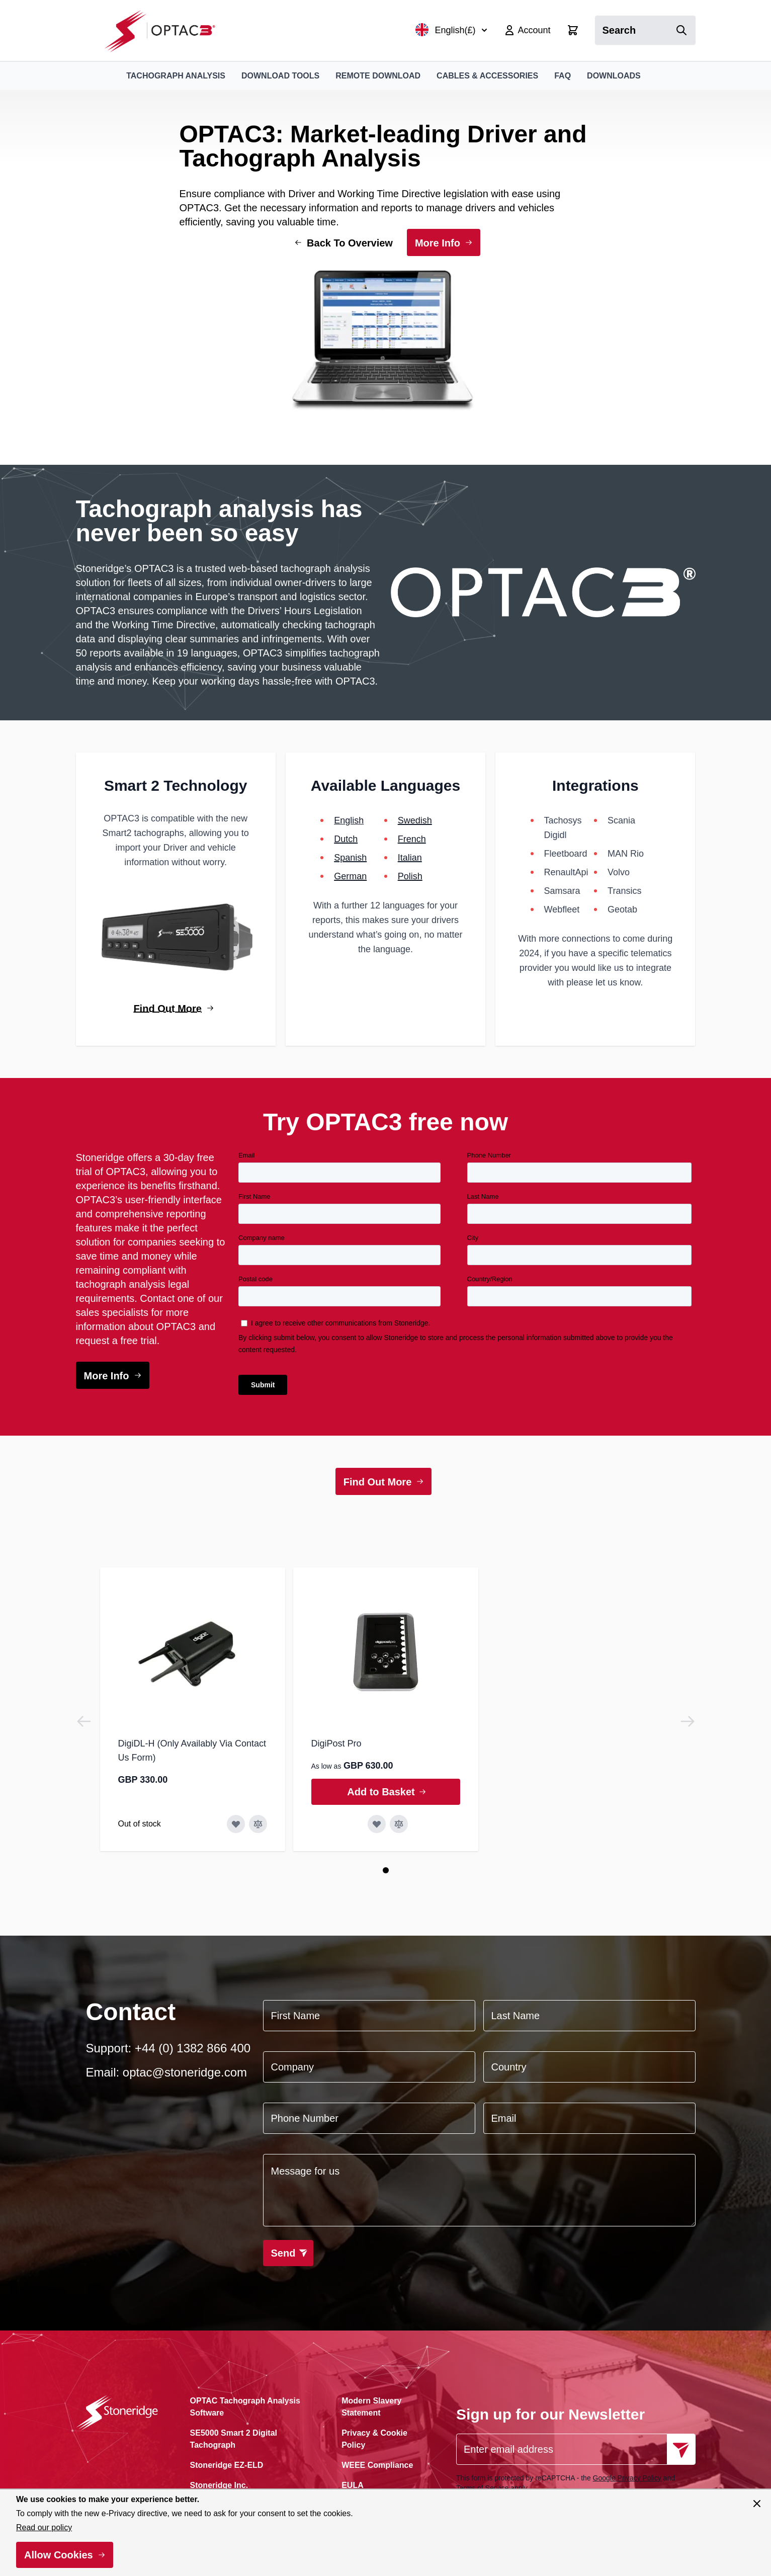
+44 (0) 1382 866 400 (192, 2048)
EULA (352, 2485)
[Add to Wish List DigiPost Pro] (377, 1824)
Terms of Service (482, 2488)
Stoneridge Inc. (219, 2485)
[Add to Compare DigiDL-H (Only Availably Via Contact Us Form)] (258, 1824)
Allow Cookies (58, 2554)
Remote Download (377, 75)
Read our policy (44, 2527)
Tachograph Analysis (175, 75)
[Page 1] (386, 1870)
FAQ (562, 75)
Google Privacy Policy (627, 2478)
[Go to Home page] (165, 30)
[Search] (681, 30)
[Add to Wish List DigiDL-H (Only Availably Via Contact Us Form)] (236, 1824)
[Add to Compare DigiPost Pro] (399, 1824)
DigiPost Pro (336, 1743)
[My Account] (526, 30)
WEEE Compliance (377, 2465)
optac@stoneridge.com (185, 2072)
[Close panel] (757, 2503)
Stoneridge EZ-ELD (227, 2465)
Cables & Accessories (487, 75)
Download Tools (280, 75)
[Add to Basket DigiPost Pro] (385, 1792)
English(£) (451, 29)
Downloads (614, 75)
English (349, 820)
